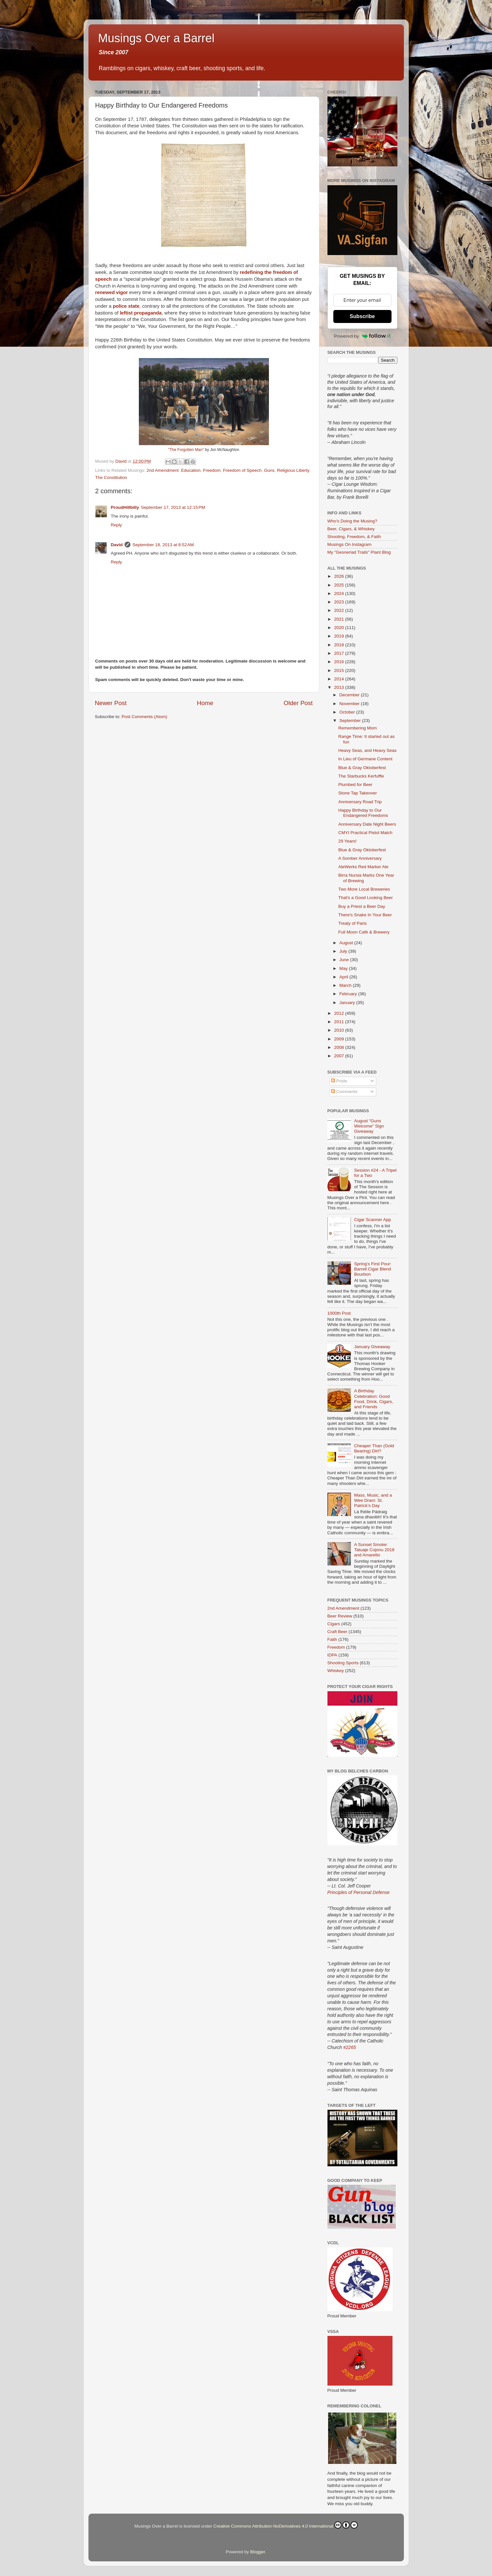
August (346, 942)
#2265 (349, 2047)
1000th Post (339, 1313)
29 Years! (347, 841)
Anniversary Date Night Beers (367, 824)
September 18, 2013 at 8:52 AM (163, 544)
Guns (269, 470)
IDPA (332, 1655)
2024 (339, 593)
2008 (339, 1047)
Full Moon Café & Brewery (364, 932)
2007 (339, 1055)
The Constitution (111, 477)
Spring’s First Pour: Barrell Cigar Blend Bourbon (373, 1269)
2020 (339, 627)
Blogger (257, 2551)
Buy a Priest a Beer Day (361, 906)
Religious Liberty (293, 470)
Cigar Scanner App (372, 1219)
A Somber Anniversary (360, 858)
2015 (339, 670)
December (350, 694)
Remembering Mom (357, 728)
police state (126, 306)
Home (205, 703)
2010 (339, 1030)
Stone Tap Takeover (357, 793)
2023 (339, 601)
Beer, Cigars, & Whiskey (351, 528)
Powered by (362, 336)
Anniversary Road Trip (360, 801)
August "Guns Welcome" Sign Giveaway (369, 1126)
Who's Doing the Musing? (352, 521)
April (344, 976)
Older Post (298, 703)
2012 (339, 1013)
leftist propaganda (141, 313)
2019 (339, 636)
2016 (339, 661)
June (344, 959)
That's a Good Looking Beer (365, 897)
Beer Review (339, 1616)
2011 (339, 1021)
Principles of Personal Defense (358, 1892)
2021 (339, 619)
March (346, 985)
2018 (339, 644)
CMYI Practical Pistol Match (365, 832)
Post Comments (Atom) (144, 716)
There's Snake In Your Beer (365, 914)
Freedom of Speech (242, 470)
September (350, 720)
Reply (116, 524)
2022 (339, 610)
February (348, 993)
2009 (339, 1039)
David (117, 544)
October (347, 712)
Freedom (211, 470)
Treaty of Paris (352, 923)
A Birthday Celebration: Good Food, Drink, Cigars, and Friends (373, 1398)
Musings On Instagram (349, 544)
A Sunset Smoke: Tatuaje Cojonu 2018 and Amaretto (374, 1549)
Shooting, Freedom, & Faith (354, 536)
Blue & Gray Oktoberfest (362, 767)
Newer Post (111, 703)
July (344, 951)
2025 (339, 585)
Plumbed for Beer (355, 784)
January (347, 1002)
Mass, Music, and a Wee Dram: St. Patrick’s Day (373, 1500)
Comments (344, 1091)
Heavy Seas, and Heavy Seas (367, 750)
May (344, 968)
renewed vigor (111, 292)
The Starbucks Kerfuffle (361, 776)
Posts (339, 1080)
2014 (339, 678)
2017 (339, 653)
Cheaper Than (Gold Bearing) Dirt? (374, 1448)
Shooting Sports (343, 1662)
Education (191, 470)
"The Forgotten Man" (186, 449)
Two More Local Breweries (364, 889)
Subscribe (362, 316)
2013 (339, 687)
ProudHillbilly (125, 507)
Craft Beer (337, 1631)
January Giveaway (372, 1346)
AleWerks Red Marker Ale (363, 866)
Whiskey (335, 1670)
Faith (332, 1639)
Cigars (333, 1623)
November (350, 703)
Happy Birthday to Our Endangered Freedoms (363, 813)
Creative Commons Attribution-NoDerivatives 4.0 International (285, 2525)
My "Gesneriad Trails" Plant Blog (359, 552)
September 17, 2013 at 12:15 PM (173, 507)
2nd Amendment (163, 470)
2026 (339, 576)
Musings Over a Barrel (156, 38)
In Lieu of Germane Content (365, 758)
